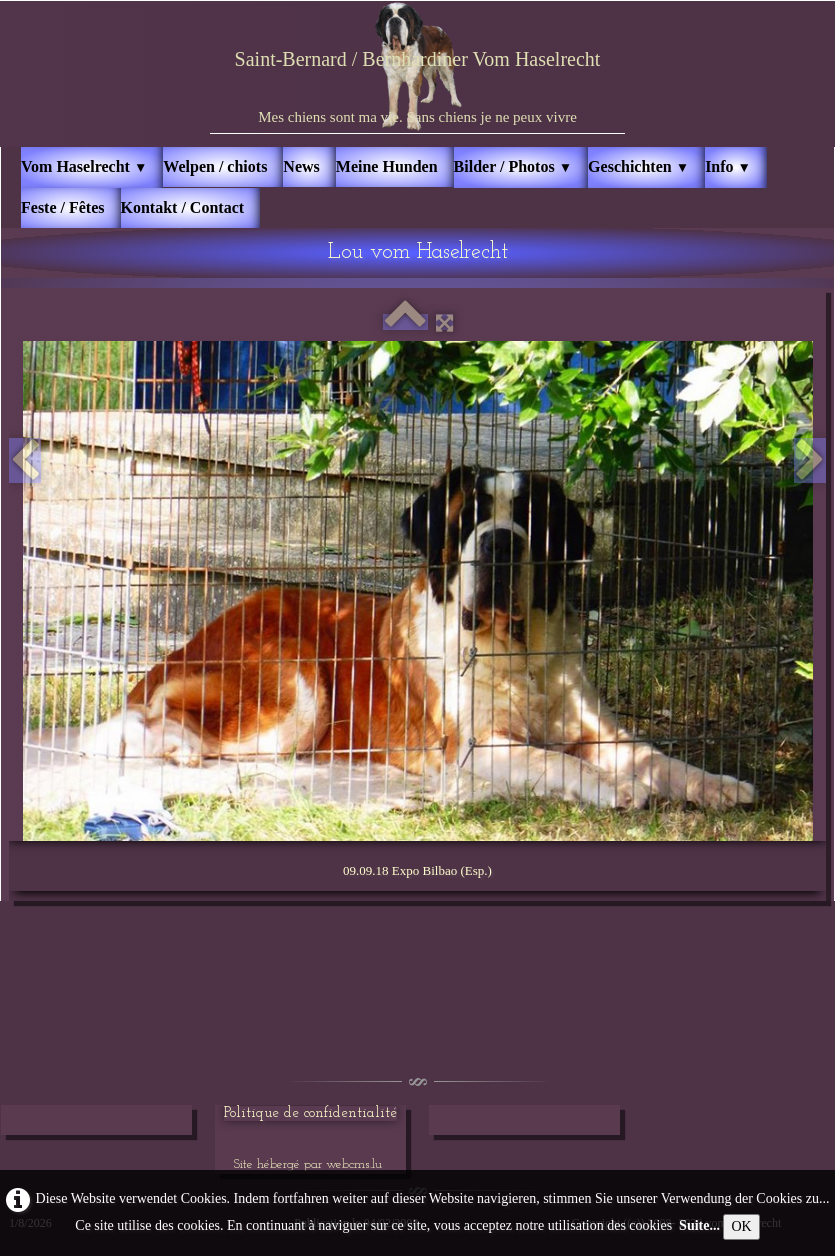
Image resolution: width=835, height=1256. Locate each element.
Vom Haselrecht (84, 166)
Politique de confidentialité (310, 1113)
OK (741, 1226)
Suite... (699, 1225)
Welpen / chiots (215, 166)
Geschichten (638, 166)
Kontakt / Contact (183, 207)
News (301, 166)
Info (728, 166)
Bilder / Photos (513, 166)
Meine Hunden (387, 166)
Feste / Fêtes (63, 207)
